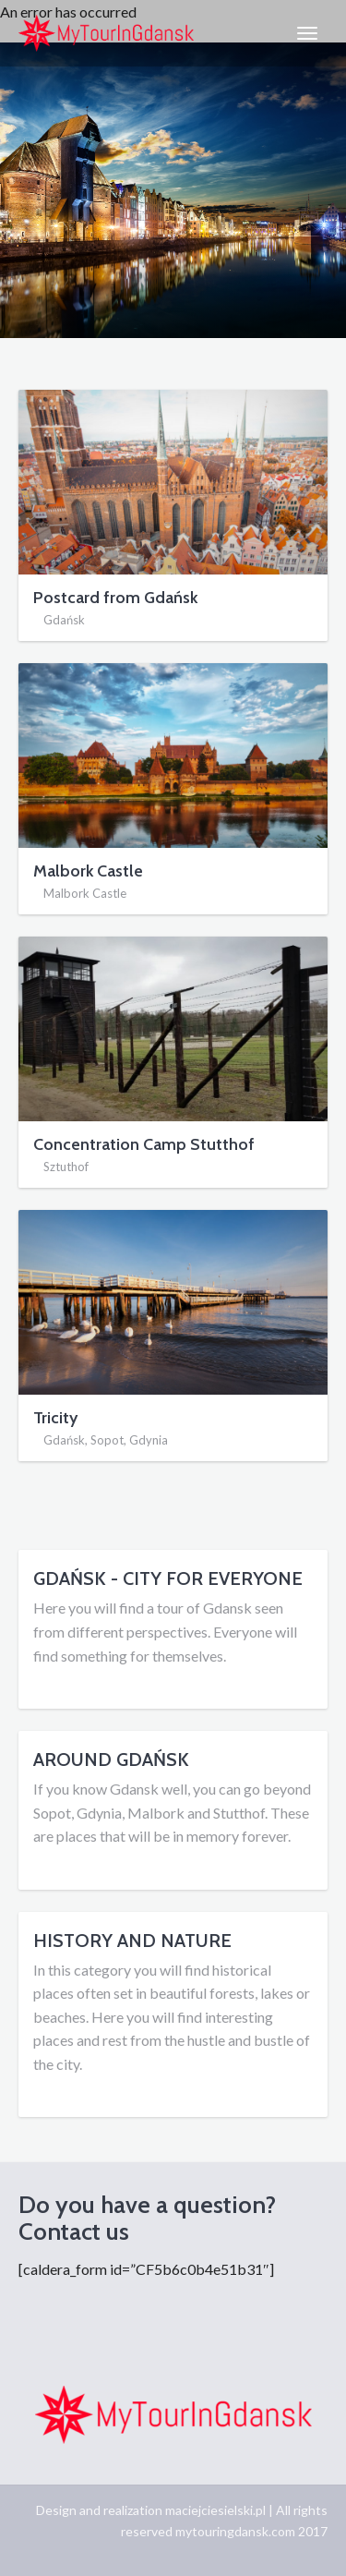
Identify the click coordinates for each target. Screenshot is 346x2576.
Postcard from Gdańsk (115, 597)
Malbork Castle (88, 871)
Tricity (55, 1418)
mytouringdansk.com (235, 2531)
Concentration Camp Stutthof (144, 1144)
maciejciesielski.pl (215, 2510)
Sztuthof (66, 1166)
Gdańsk (64, 619)
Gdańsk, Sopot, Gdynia (105, 1440)
